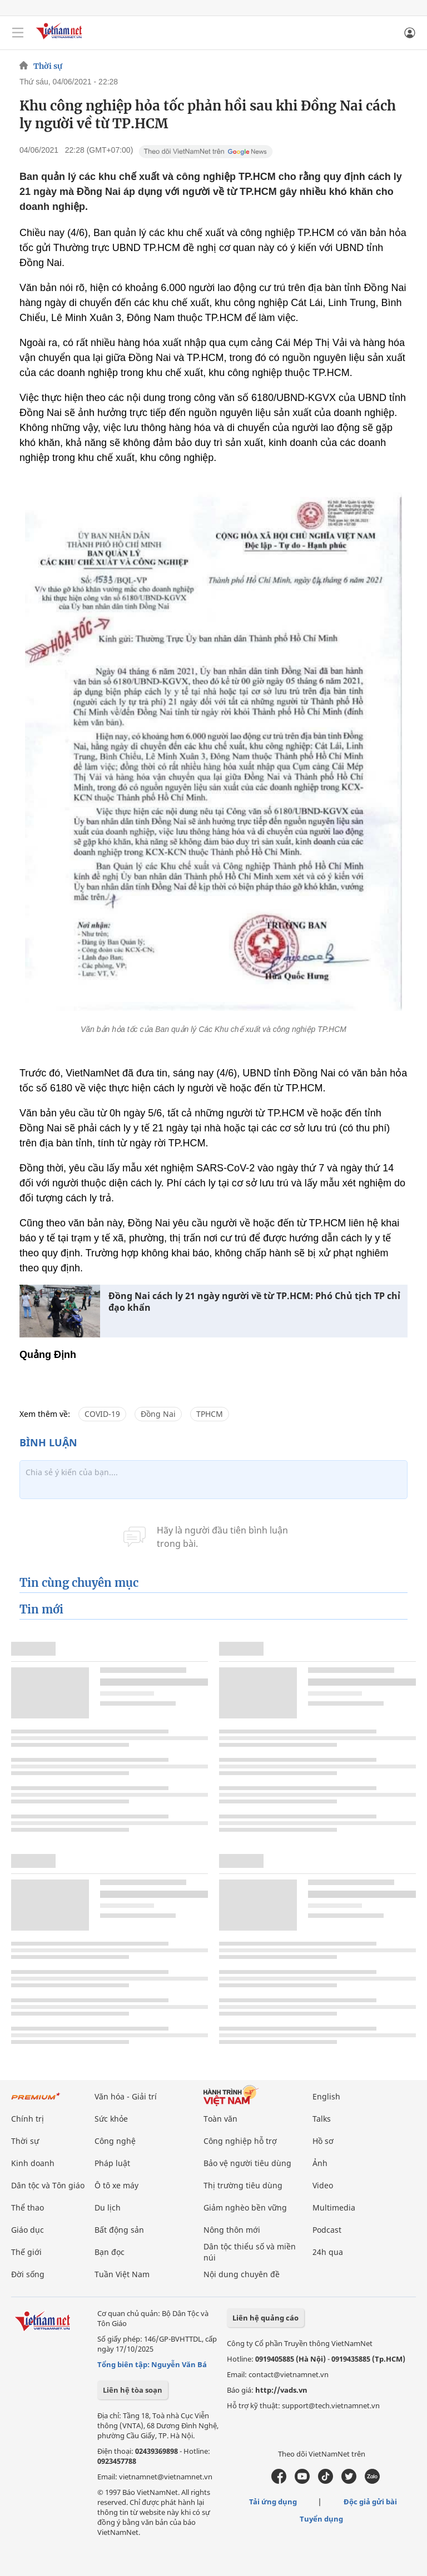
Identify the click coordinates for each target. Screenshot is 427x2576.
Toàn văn (220, 2118)
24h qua (327, 2252)
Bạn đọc (110, 2252)
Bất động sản (119, 2229)
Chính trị (27, 2118)
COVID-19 (102, 1414)
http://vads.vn (281, 2390)
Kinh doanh (32, 2163)
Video (322, 2185)
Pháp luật (112, 2163)
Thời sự (47, 66)
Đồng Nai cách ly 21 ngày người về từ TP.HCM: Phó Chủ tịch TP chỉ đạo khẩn (254, 1302)
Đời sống (27, 2274)
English (326, 2096)
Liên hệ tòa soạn (132, 2390)
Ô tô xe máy (116, 2185)
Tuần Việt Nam (122, 2274)
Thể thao (27, 2207)
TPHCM (209, 1414)
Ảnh (319, 2163)
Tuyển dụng (321, 2519)
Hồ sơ (323, 2141)
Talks (321, 2118)
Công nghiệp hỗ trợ (240, 2141)
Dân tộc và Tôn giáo (48, 2185)
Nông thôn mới (231, 2229)
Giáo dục (27, 2229)
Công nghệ (115, 2141)
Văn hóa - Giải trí (126, 2096)
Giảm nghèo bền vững (245, 2207)
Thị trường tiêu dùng (242, 2185)
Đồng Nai (158, 1414)
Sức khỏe (111, 2118)
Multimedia (333, 2207)
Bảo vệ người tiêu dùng (247, 2163)
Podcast (326, 2229)
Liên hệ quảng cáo (265, 2318)
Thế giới (26, 2252)
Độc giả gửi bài (370, 2502)
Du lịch (108, 2207)
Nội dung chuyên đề (241, 2274)
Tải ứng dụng (273, 2502)
